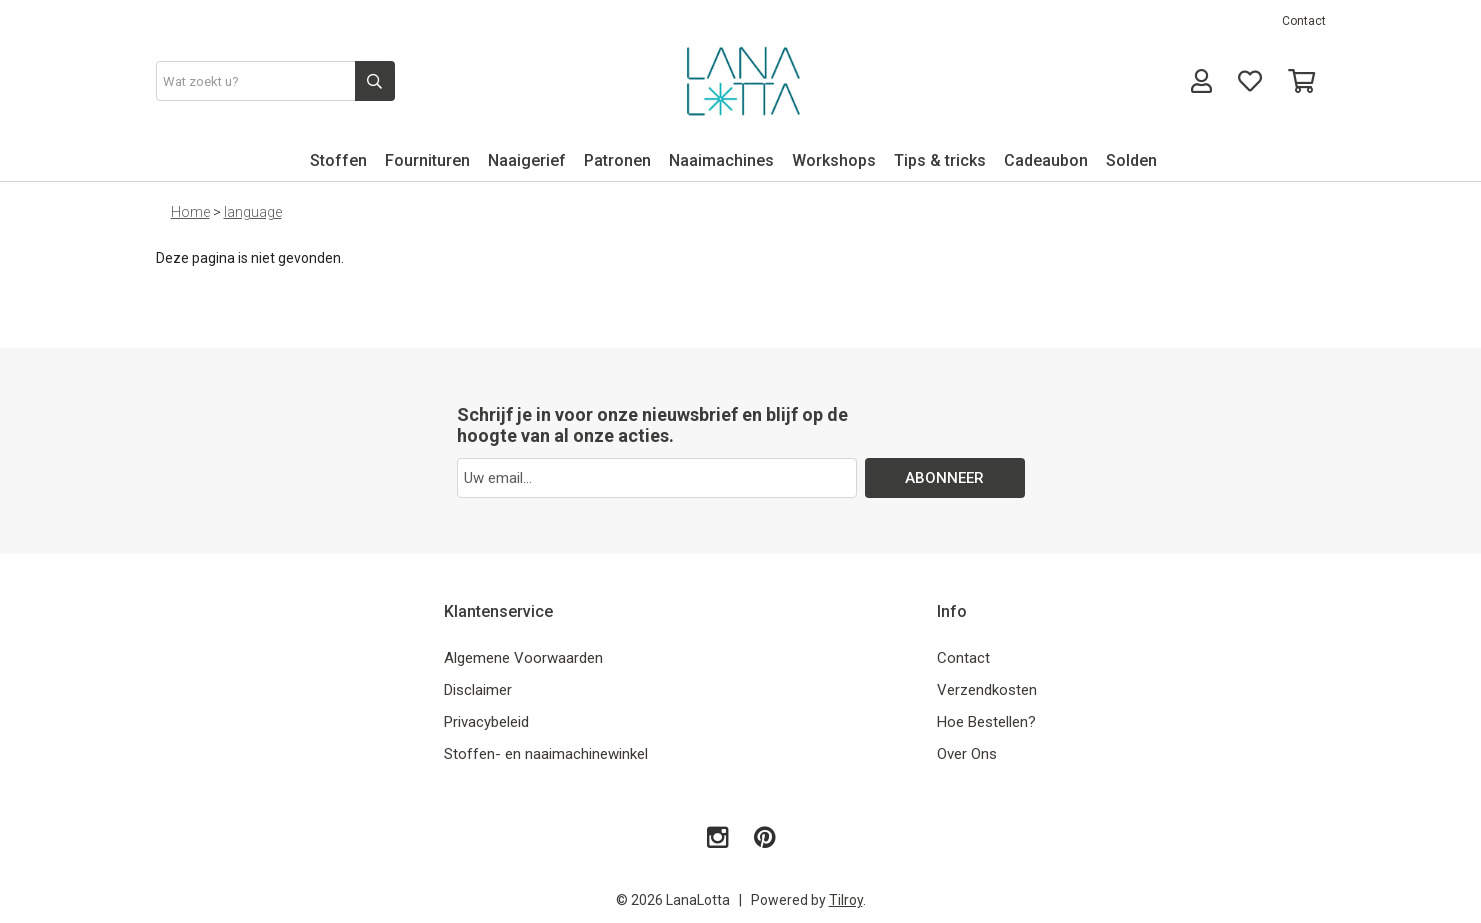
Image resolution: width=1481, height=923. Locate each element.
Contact (1304, 21)
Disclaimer (478, 690)
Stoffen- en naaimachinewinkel (546, 754)
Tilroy (846, 900)
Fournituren (427, 160)
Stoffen (338, 160)
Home (190, 212)
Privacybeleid (486, 722)
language (253, 212)
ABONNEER (944, 478)
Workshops (834, 160)
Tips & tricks (940, 160)
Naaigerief (527, 160)
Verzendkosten (987, 690)
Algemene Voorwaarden (523, 658)
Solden (1131, 160)
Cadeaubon (1046, 160)
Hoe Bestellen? (986, 722)
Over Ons (967, 754)
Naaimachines (721, 160)
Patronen (617, 160)
